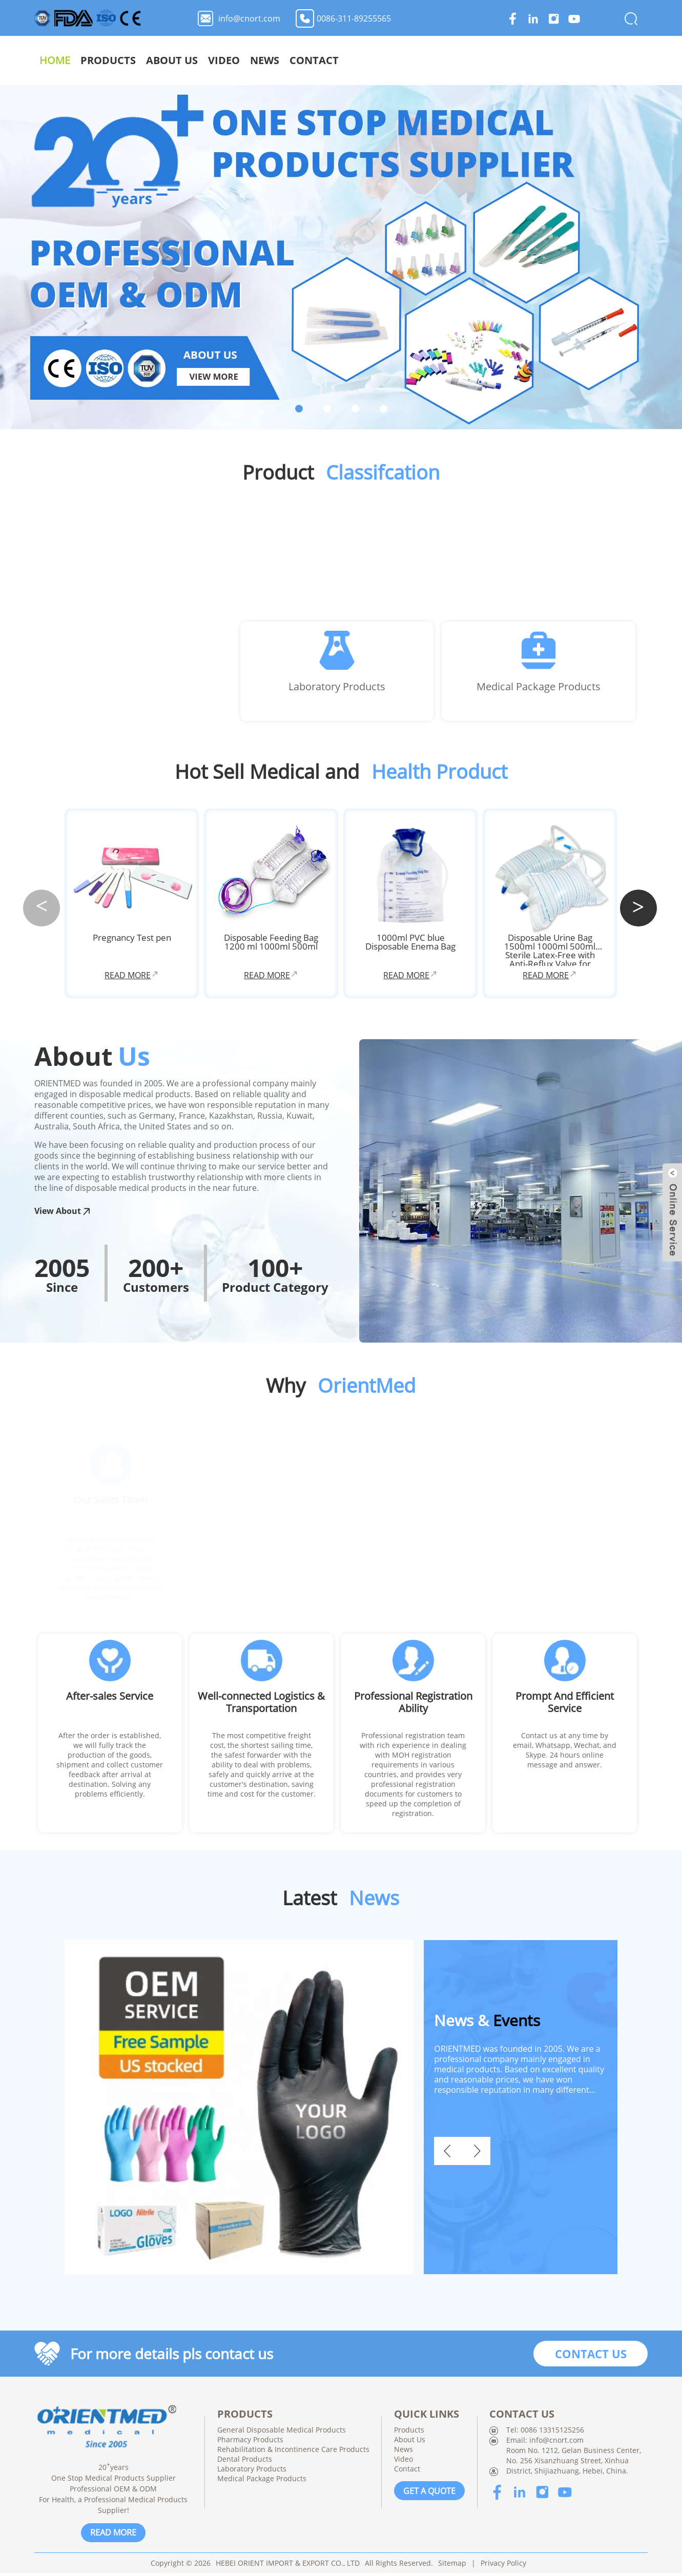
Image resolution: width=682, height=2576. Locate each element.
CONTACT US (591, 2356)
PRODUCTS (245, 2417)
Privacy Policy (503, 2566)
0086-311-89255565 (354, 18)
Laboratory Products (336, 689)
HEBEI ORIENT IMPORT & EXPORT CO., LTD (288, 2566)
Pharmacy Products (250, 2442)
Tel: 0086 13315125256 (545, 2433)
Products (401, 60)
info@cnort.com (249, 18)
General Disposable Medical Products (281, 2433)
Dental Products (244, 2462)
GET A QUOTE (429, 2493)
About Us (465, 60)
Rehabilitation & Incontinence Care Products (293, 2452)
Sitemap (452, 2566)
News (558, 60)
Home (348, 60)
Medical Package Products (539, 689)
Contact (607, 60)
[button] (638, 909)
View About (63, 1215)
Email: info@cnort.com (545, 2443)
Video (517, 60)
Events (487, 2023)
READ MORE (113, 2535)
